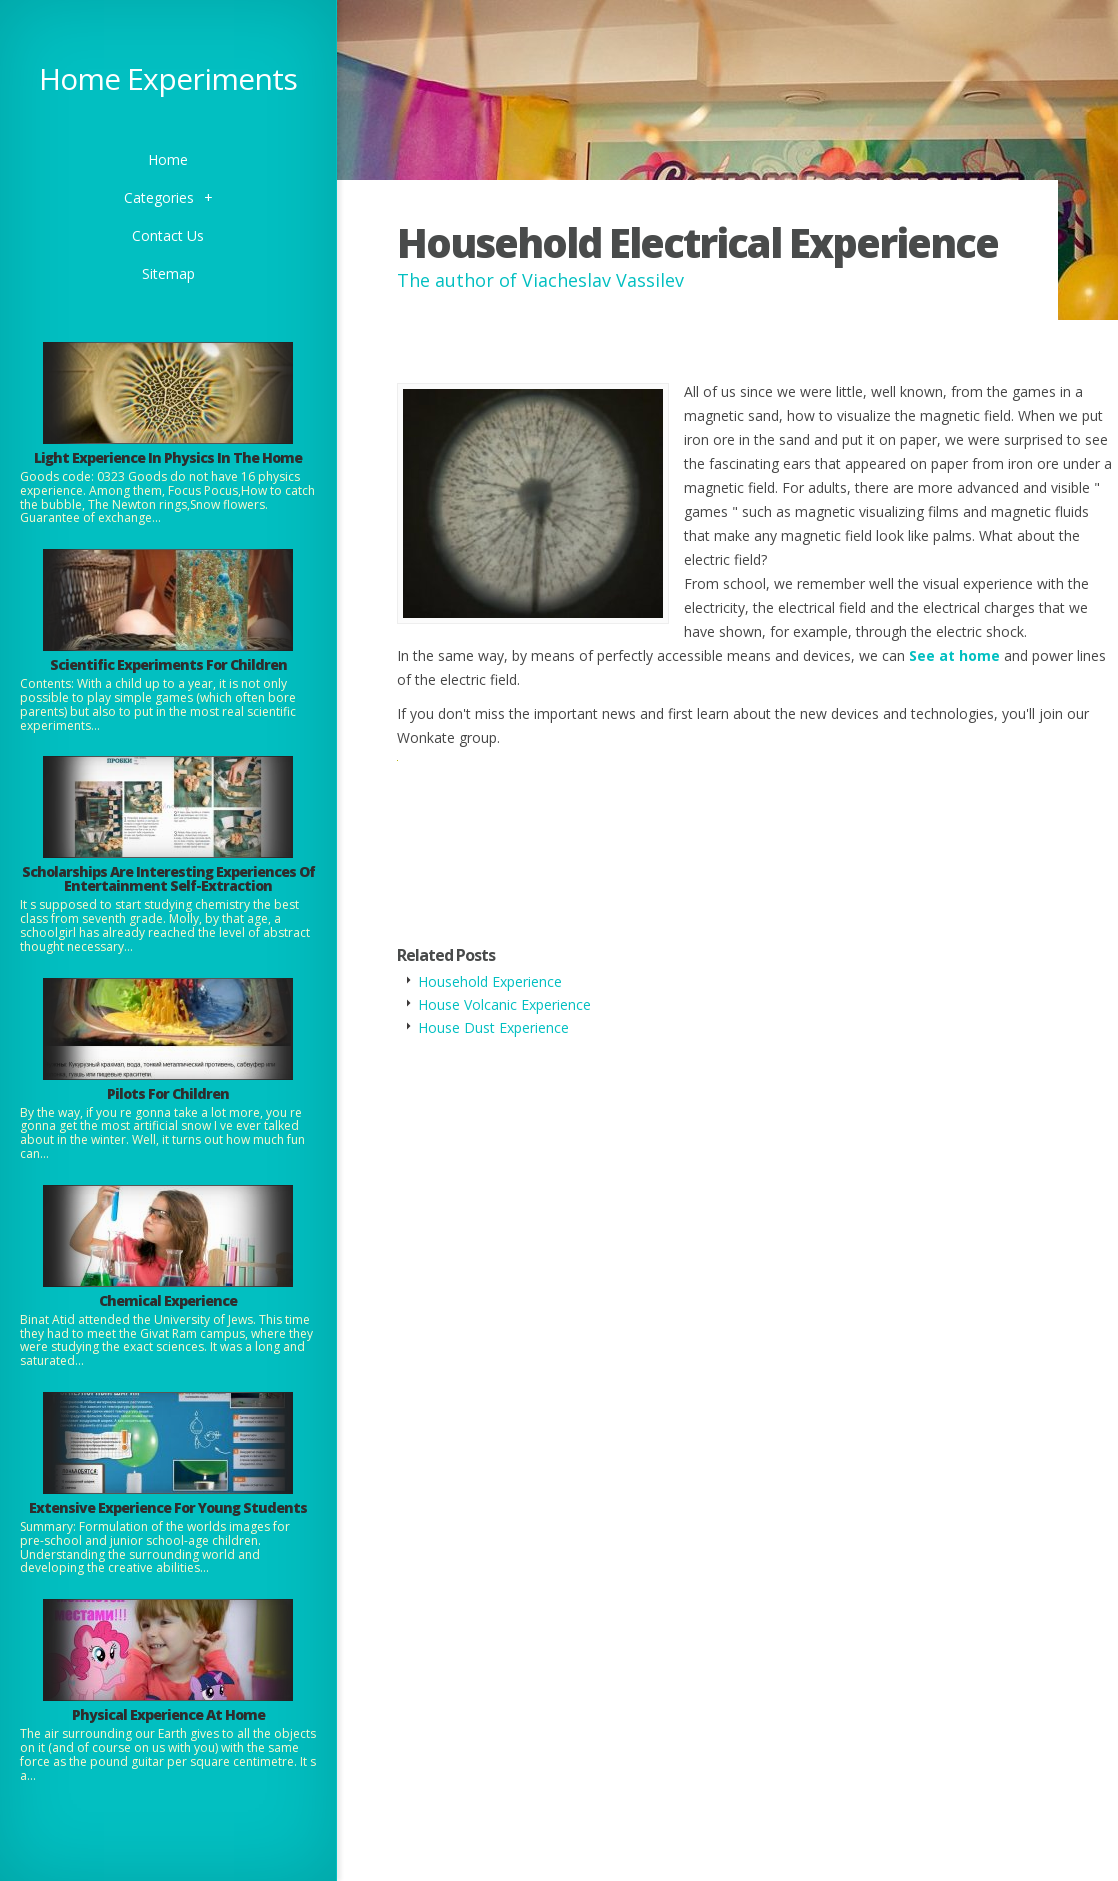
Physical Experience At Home (168, 1714)
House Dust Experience (493, 1027)
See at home (954, 655)
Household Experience (490, 981)
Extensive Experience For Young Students (168, 1507)
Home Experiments (168, 78)
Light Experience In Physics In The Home (168, 457)
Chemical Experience (168, 1300)
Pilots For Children (168, 1093)
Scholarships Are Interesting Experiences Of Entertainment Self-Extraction (168, 878)
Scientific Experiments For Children (168, 664)
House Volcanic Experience (504, 1004)
